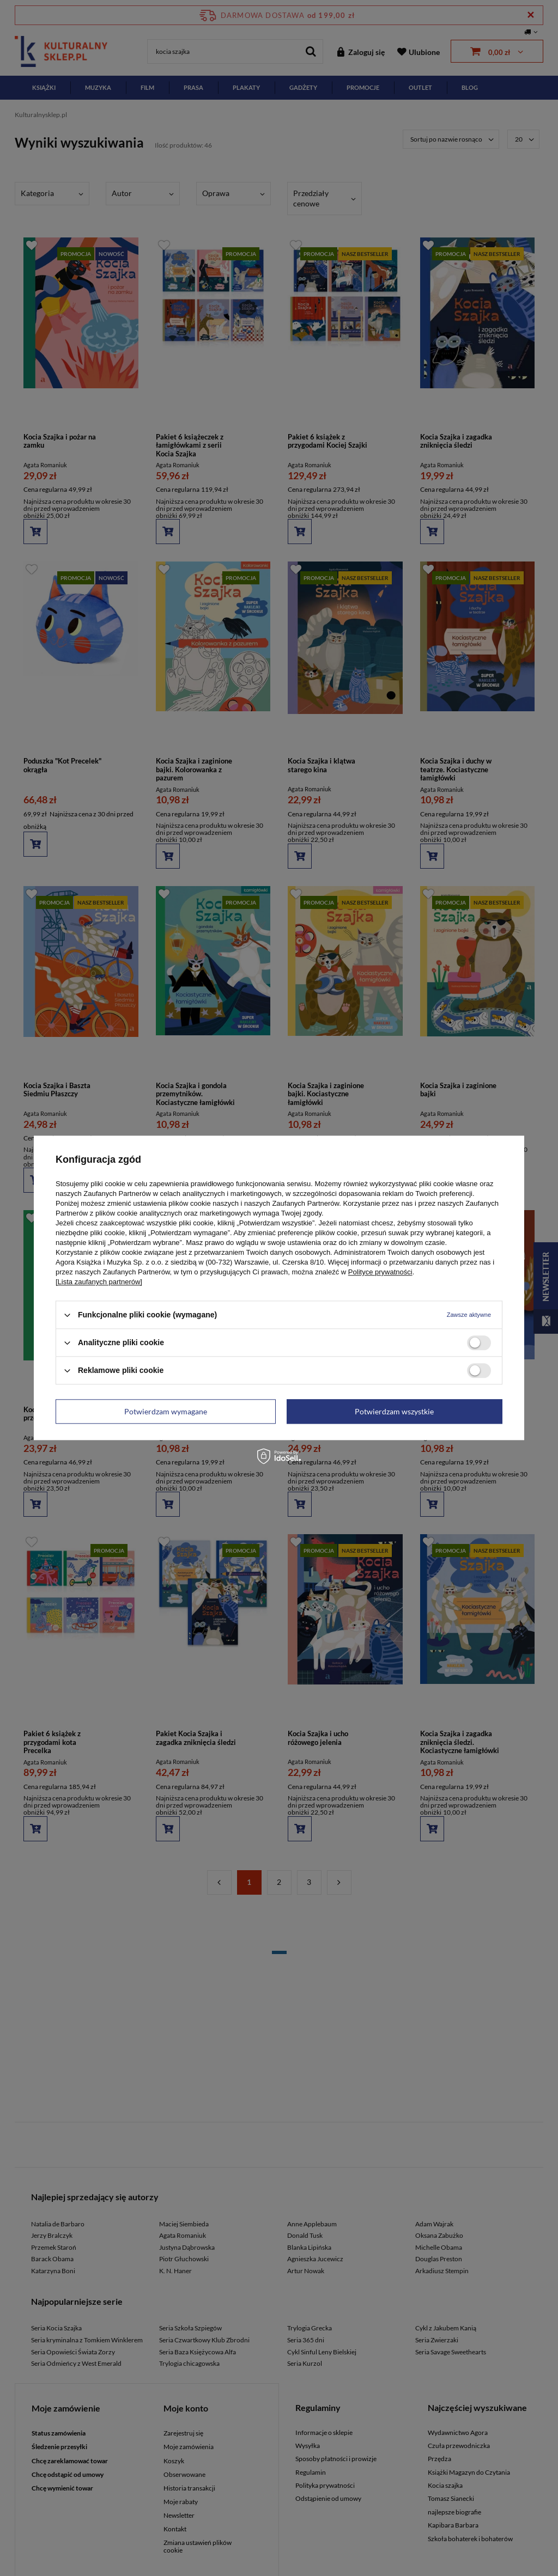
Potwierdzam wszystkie (394, 1411)
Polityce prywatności (380, 1272)
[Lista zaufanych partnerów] (99, 1282)
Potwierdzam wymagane (165, 1411)
